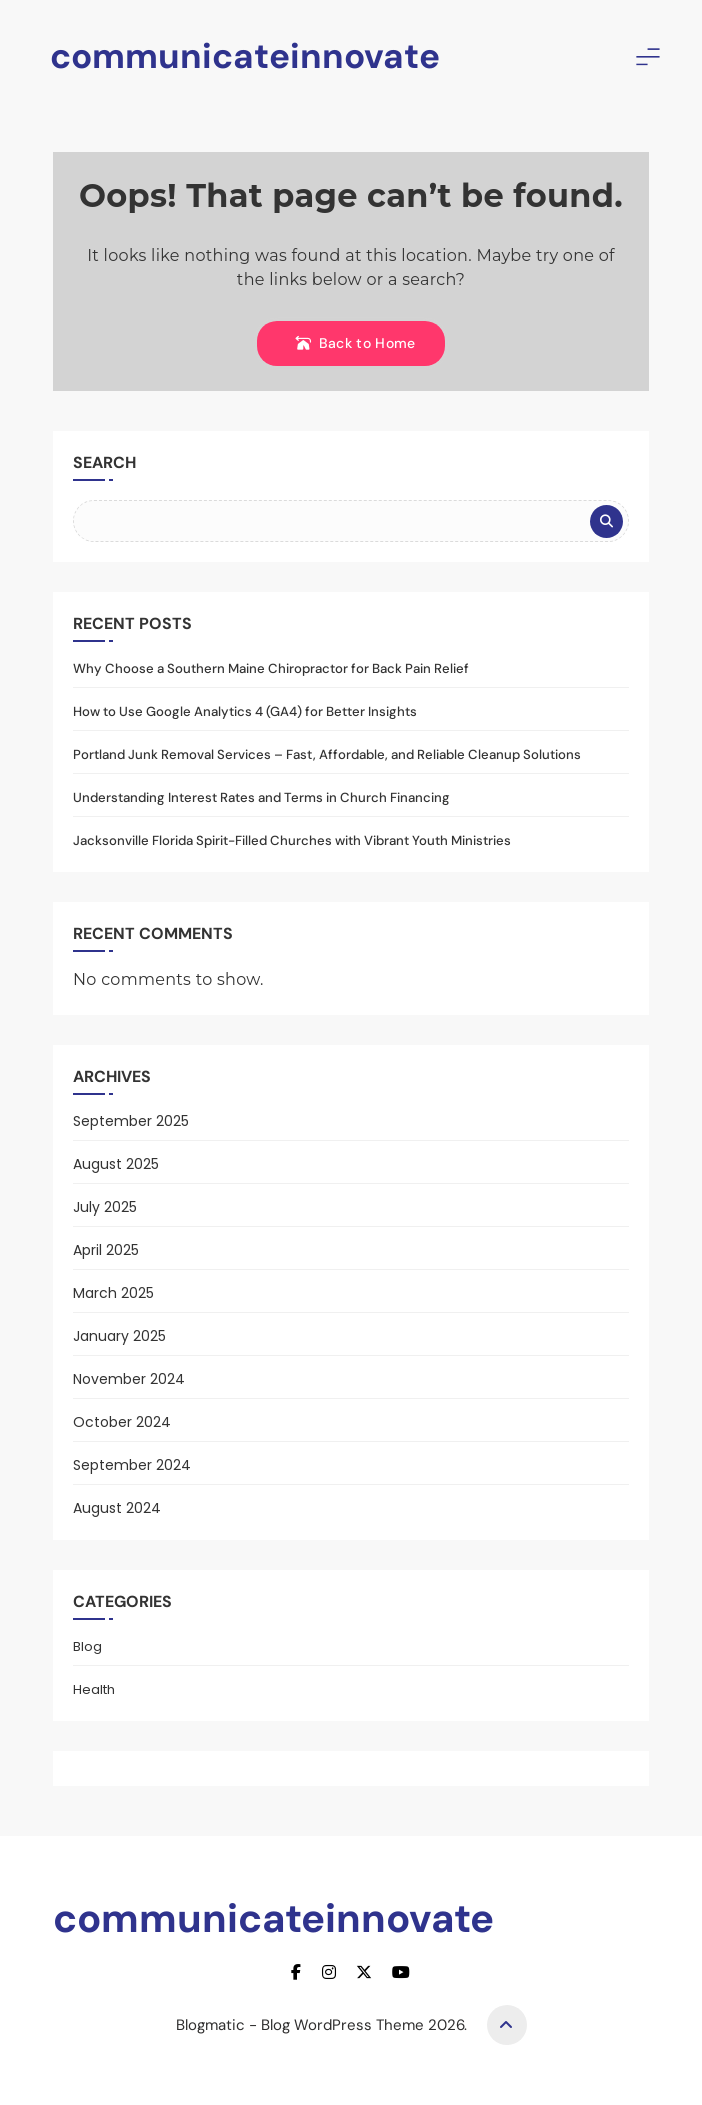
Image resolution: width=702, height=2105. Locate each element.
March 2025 (113, 1293)
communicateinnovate (245, 56)
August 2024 (117, 1508)
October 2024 (122, 1422)
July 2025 (105, 1207)
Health (94, 1689)
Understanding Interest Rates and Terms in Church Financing (261, 797)
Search (104, 462)
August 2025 (116, 1164)
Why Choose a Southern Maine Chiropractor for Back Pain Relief (271, 668)
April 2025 (106, 1250)
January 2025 (119, 1336)
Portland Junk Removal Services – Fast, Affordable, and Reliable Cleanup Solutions (327, 754)
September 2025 (131, 1121)
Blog (87, 1646)
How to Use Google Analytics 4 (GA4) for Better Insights (245, 711)
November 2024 (129, 1379)
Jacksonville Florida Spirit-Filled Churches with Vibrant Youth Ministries (292, 840)
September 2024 (132, 1465)
